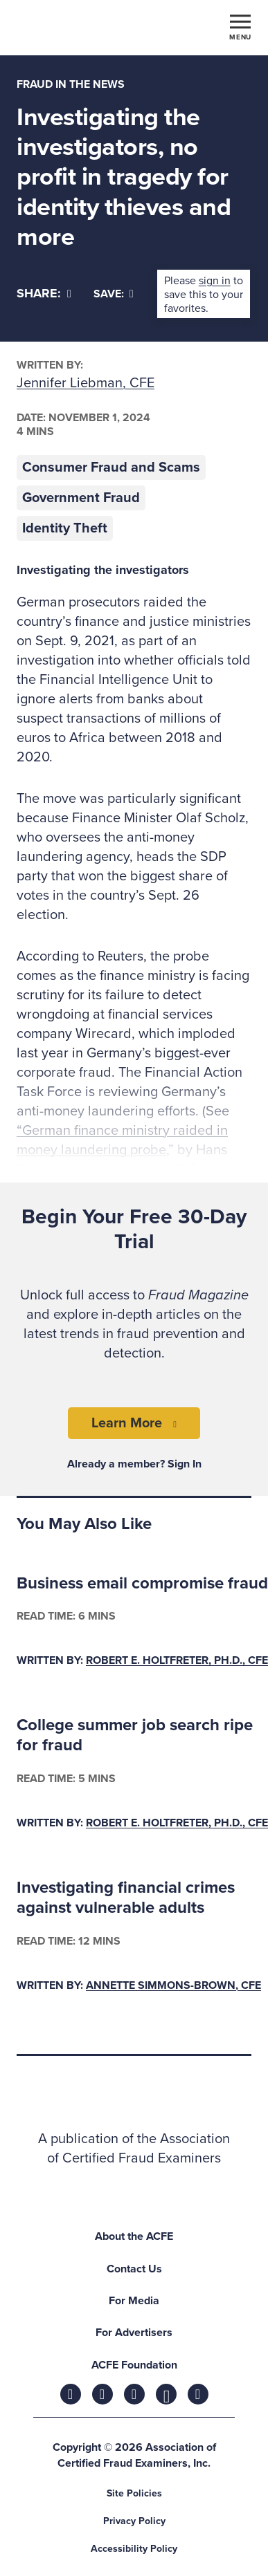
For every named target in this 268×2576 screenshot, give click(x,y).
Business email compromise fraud (142, 1583)
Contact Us (134, 2269)
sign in (215, 281)
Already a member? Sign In (134, 1464)
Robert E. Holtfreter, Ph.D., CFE (177, 1660)
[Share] (44, 293)
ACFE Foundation (134, 2365)
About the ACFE (134, 2236)
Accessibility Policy (134, 2549)
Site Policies (134, 2493)
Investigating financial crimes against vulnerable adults (126, 1898)
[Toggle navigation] (240, 26)
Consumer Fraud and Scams (111, 467)
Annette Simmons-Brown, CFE (173, 1985)
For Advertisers (134, 2332)
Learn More (126, 1423)
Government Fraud (81, 498)
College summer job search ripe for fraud (135, 1735)
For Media (134, 2301)
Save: (113, 293)
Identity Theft (64, 528)
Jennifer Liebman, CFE (85, 383)
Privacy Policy (134, 2521)
